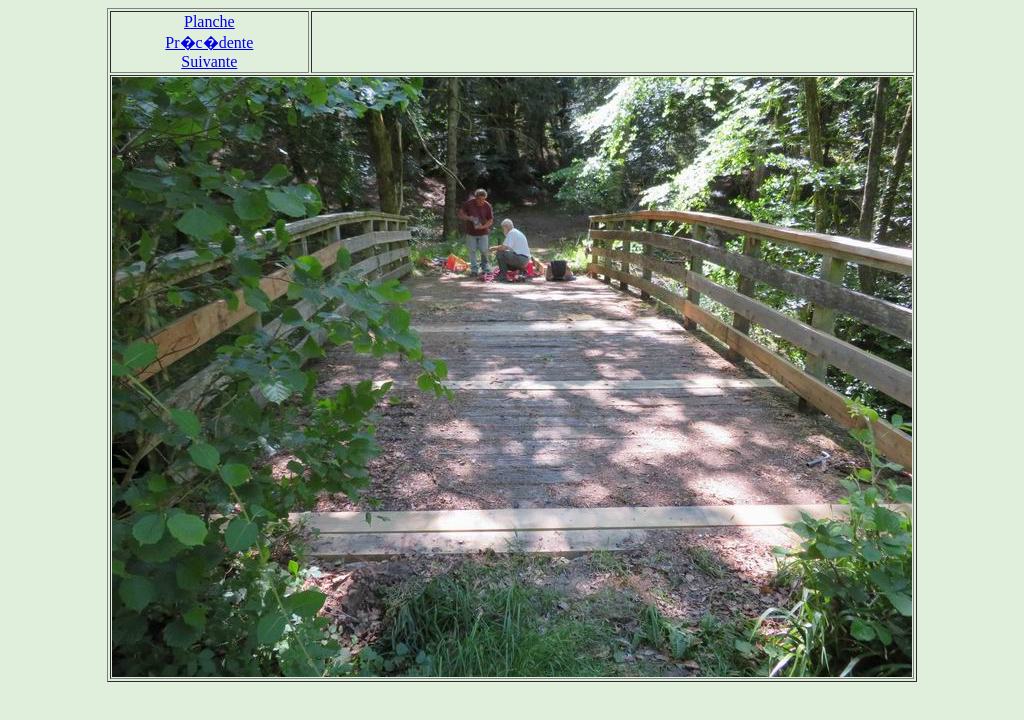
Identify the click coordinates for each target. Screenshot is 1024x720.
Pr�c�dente (209, 42)
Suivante (209, 61)
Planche (209, 21)
